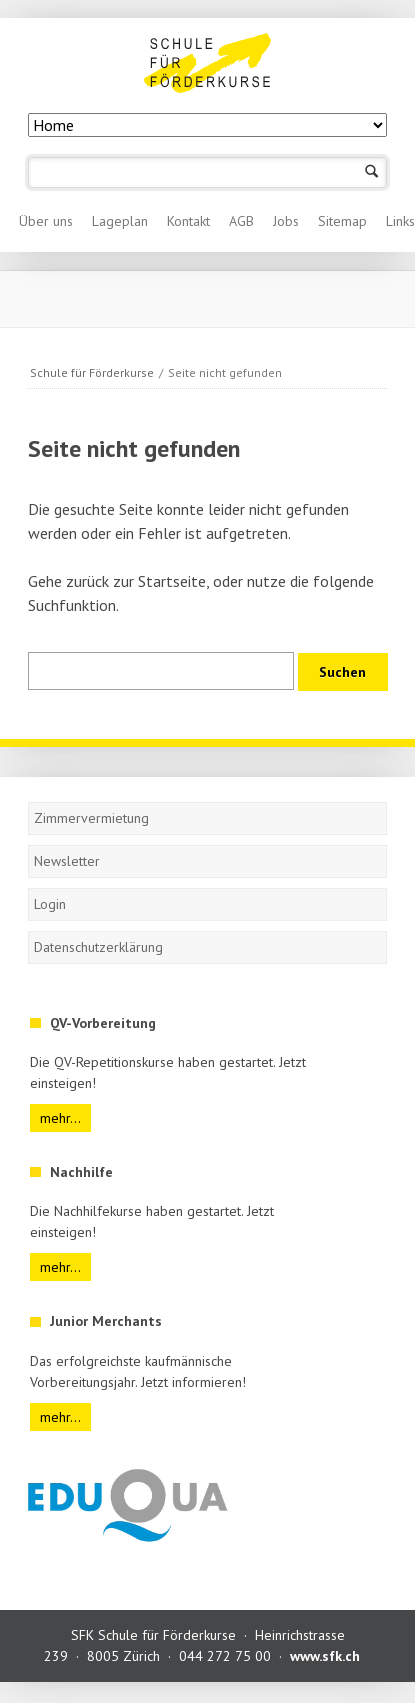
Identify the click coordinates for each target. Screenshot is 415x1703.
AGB (241, 221)
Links (400, 221)
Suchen (371, 172)
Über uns (46, 221)
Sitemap (342, 221)
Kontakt (188, 221)
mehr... (60, 1118)
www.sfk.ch (325, 1656)
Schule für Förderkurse (92, 372)
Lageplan (120, 221)
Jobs (286, 221)
